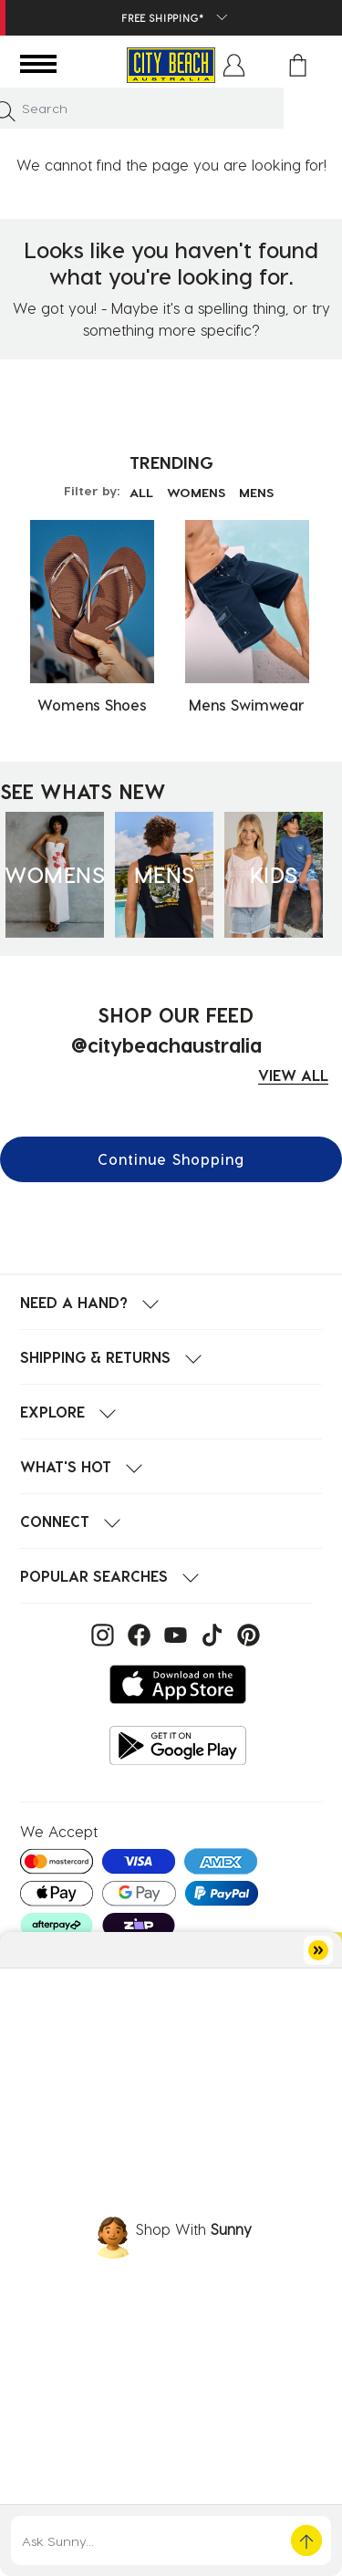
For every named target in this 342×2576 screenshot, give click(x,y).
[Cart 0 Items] (297, 65)
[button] (234, 65)
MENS (256, 492)
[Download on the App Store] (177, 1684)
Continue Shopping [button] (171, 1159)
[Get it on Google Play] (177, 1745)
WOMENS (196, 492)
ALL (141, 492)
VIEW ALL (293, 1075)
